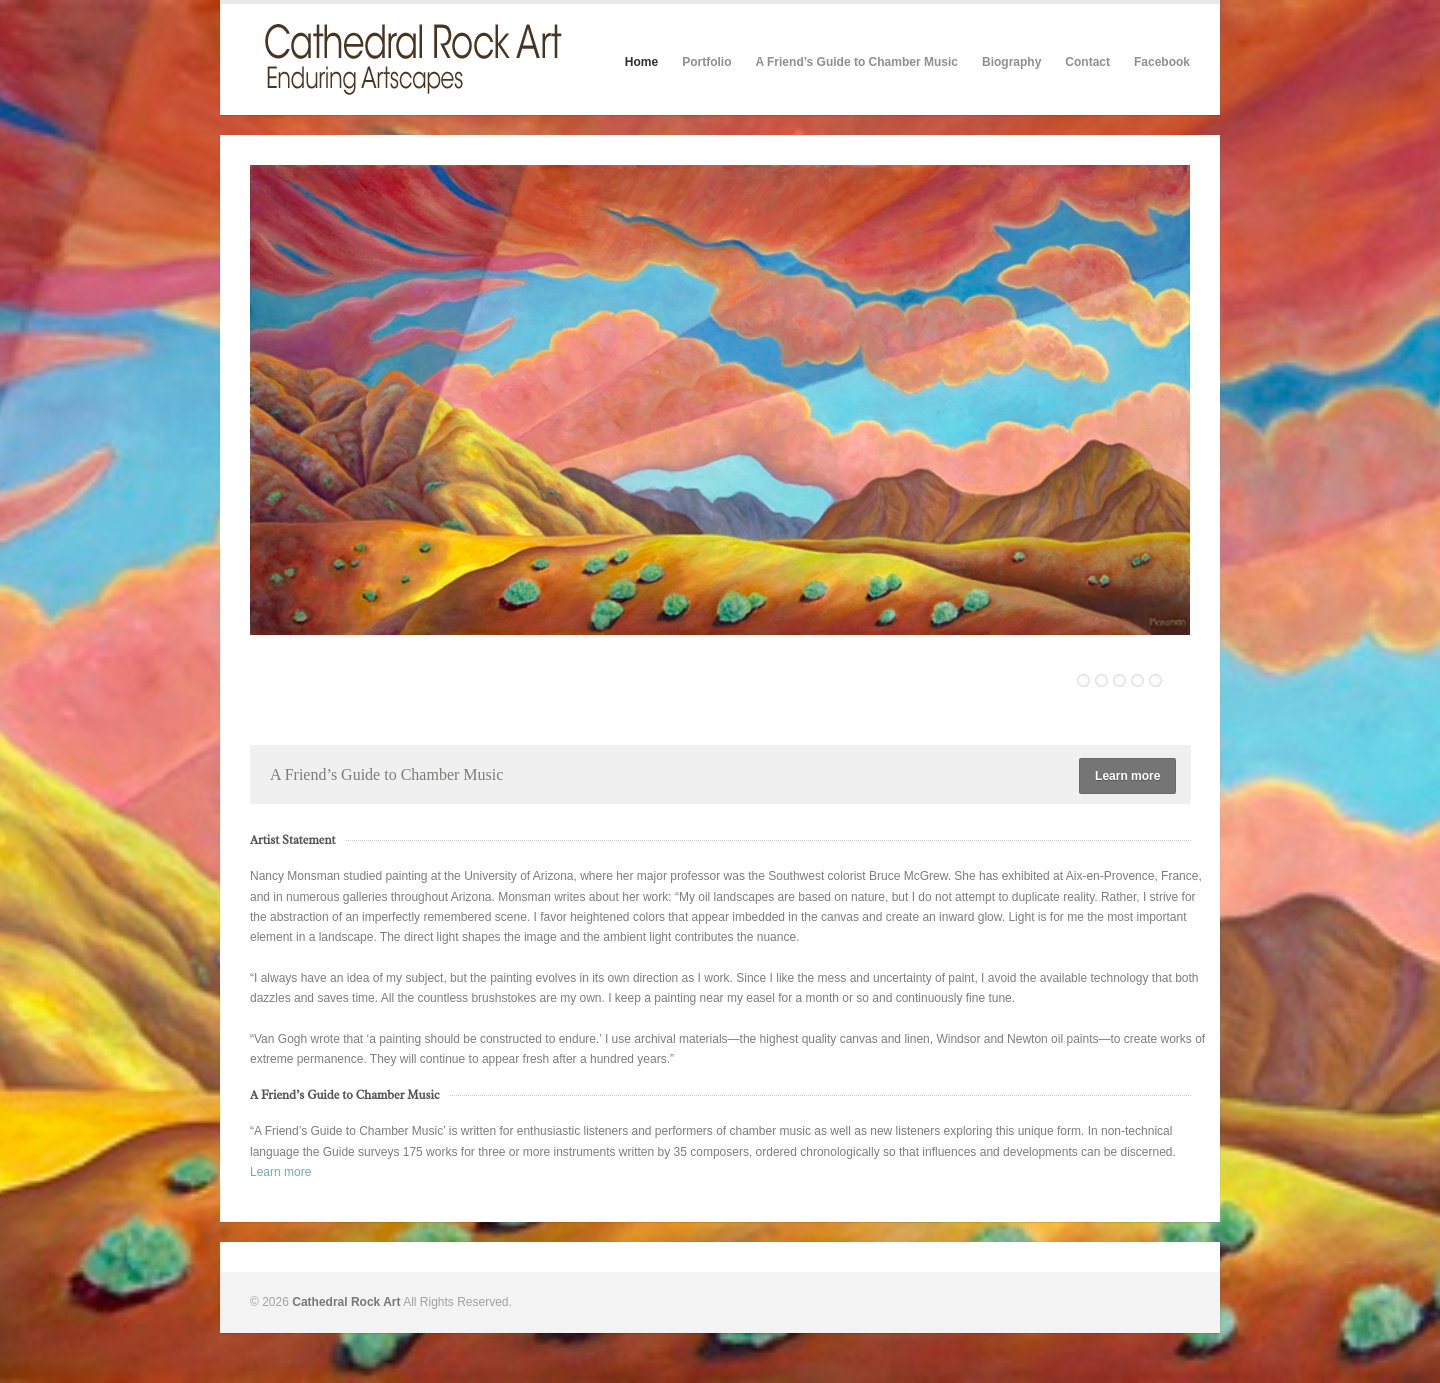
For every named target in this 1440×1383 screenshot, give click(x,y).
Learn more (1127, 776)
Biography (1011, 62)
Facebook (1162, 62)
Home (641, 62)
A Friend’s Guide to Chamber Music (856, 62)
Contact (1087, 62)
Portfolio (706, 62)
